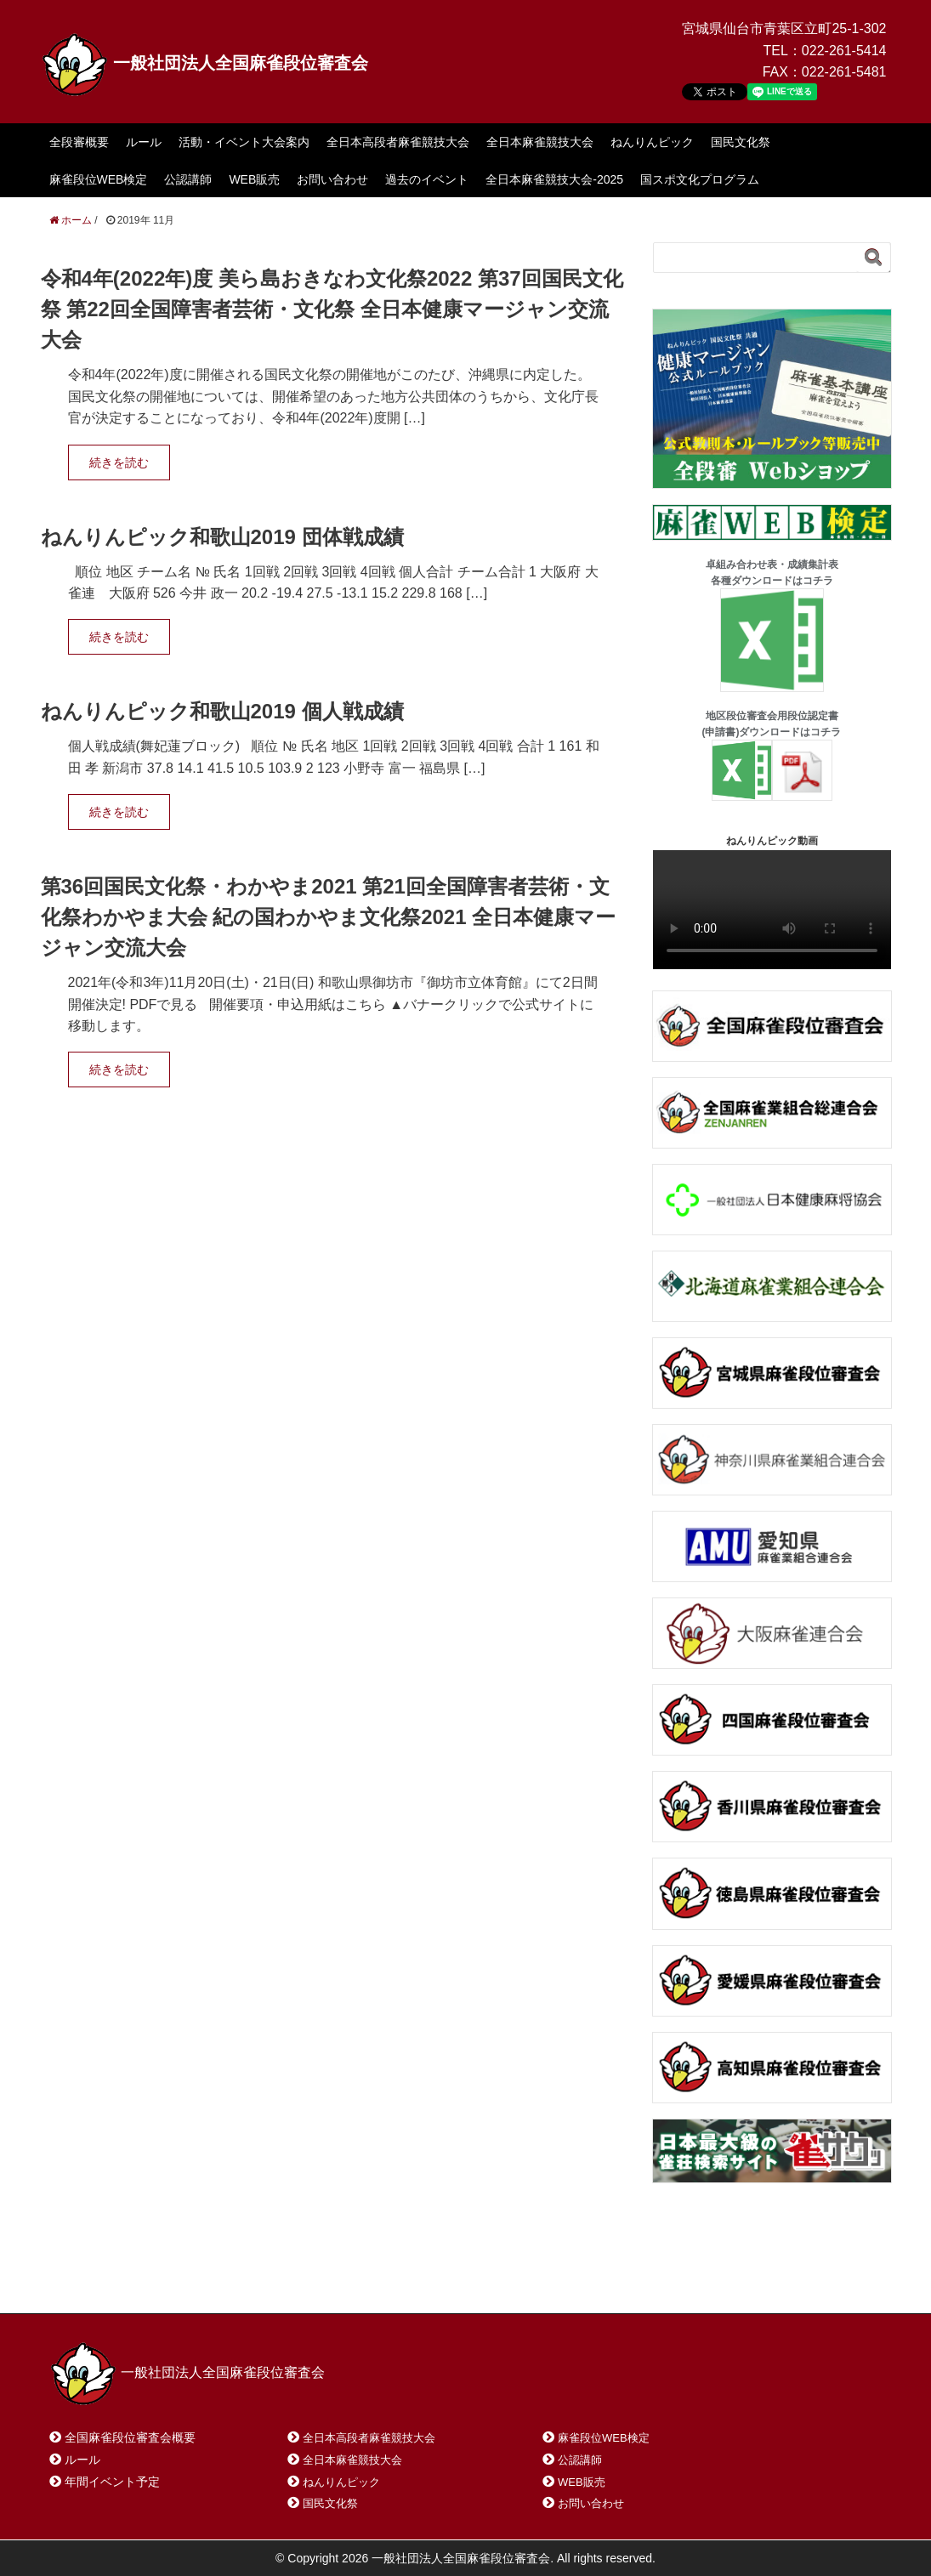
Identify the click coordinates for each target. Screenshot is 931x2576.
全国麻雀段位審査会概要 (130, 2437)
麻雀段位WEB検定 (98, 179)
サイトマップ (295, 2278)
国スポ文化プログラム (699, 179)
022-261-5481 (844, 72)
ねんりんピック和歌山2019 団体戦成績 (222, 536)
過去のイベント (426, 179)
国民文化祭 (740, 142)
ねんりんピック (652, 142)
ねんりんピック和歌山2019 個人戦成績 (222, 711)
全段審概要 (79, 142)
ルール (144, 142)
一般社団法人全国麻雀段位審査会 (205, 63)
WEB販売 (254, 179)
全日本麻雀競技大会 (539, 142)
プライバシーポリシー (427, 2278)
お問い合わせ (332, 179)
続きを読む (119, 462)
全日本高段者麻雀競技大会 (397, 142)
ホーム (89, 2278)
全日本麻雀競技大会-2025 (554, 179)
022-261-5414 (844, 50)
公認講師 (188, 179)
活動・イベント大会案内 (244, 142)
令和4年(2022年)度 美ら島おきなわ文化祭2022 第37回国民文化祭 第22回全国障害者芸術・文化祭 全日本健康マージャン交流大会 (332, 309)
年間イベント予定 (112, 2481)
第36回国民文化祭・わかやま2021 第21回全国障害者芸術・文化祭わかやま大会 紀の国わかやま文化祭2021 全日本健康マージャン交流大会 (328, 917)
